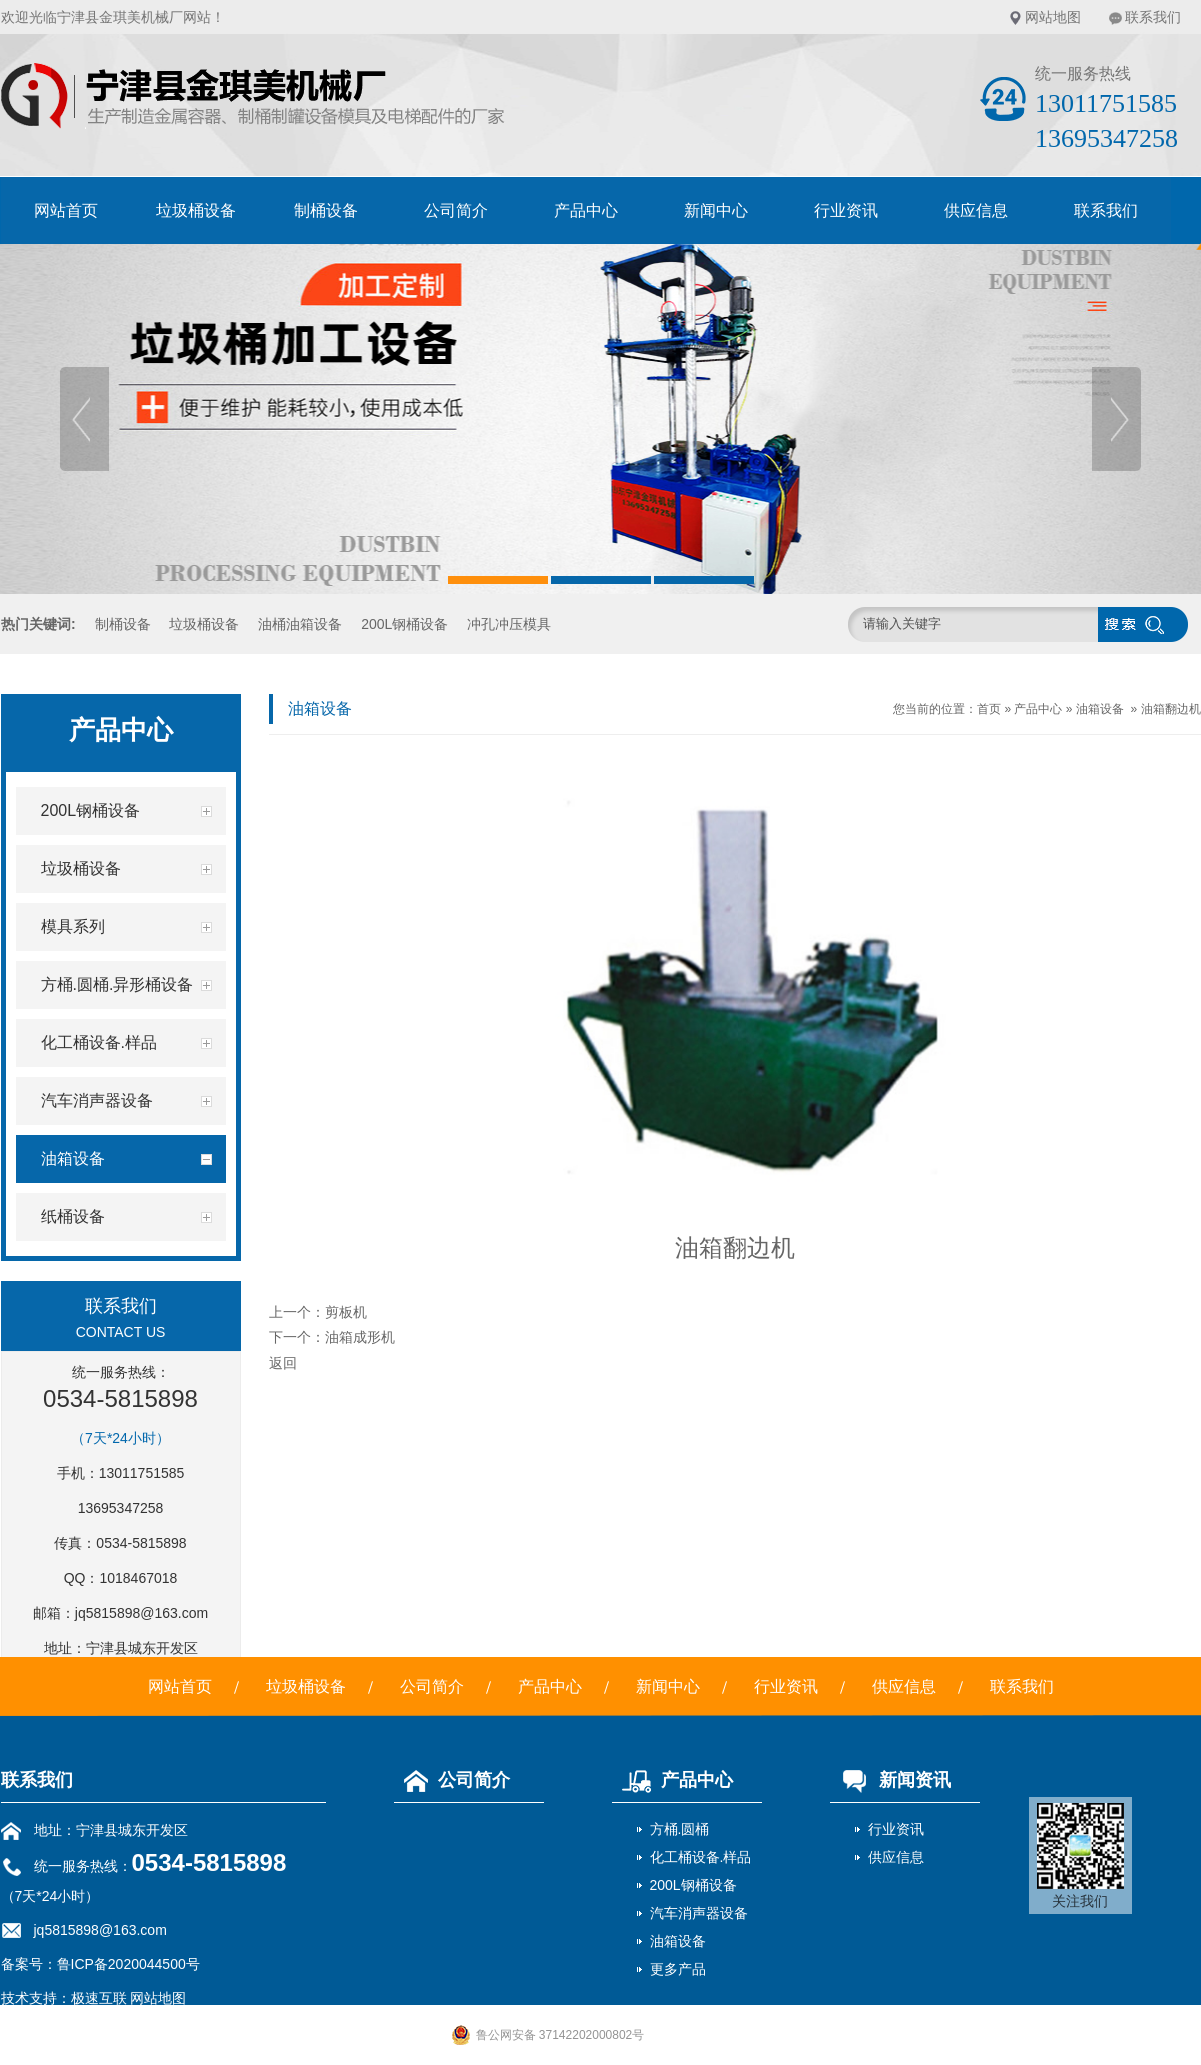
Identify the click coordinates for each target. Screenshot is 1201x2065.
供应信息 (976, 210)
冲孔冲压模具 (509, 624)
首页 (989, 709)
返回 (283, 1363)
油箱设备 (1100, 709)
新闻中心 (716, 210)
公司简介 (456, 210)
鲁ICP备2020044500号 (128, 1964)
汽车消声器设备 (699, 1913)
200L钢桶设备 (404, 624)
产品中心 (586, 210)
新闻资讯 (890, 1780)
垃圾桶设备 (196, 210)
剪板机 (346, 1312)
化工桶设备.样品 (701, 1857)
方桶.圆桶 (680, 1829)
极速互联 (99, 1998)
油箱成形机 (360, 1337)
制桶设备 (326, 210)
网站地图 (1053, 17)
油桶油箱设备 (300, 624)
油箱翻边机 (1171, 709)
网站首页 (66, 210)
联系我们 (1153, 17)
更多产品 (678, 1969)
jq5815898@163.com (141, 1613)
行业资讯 (846, 210)
